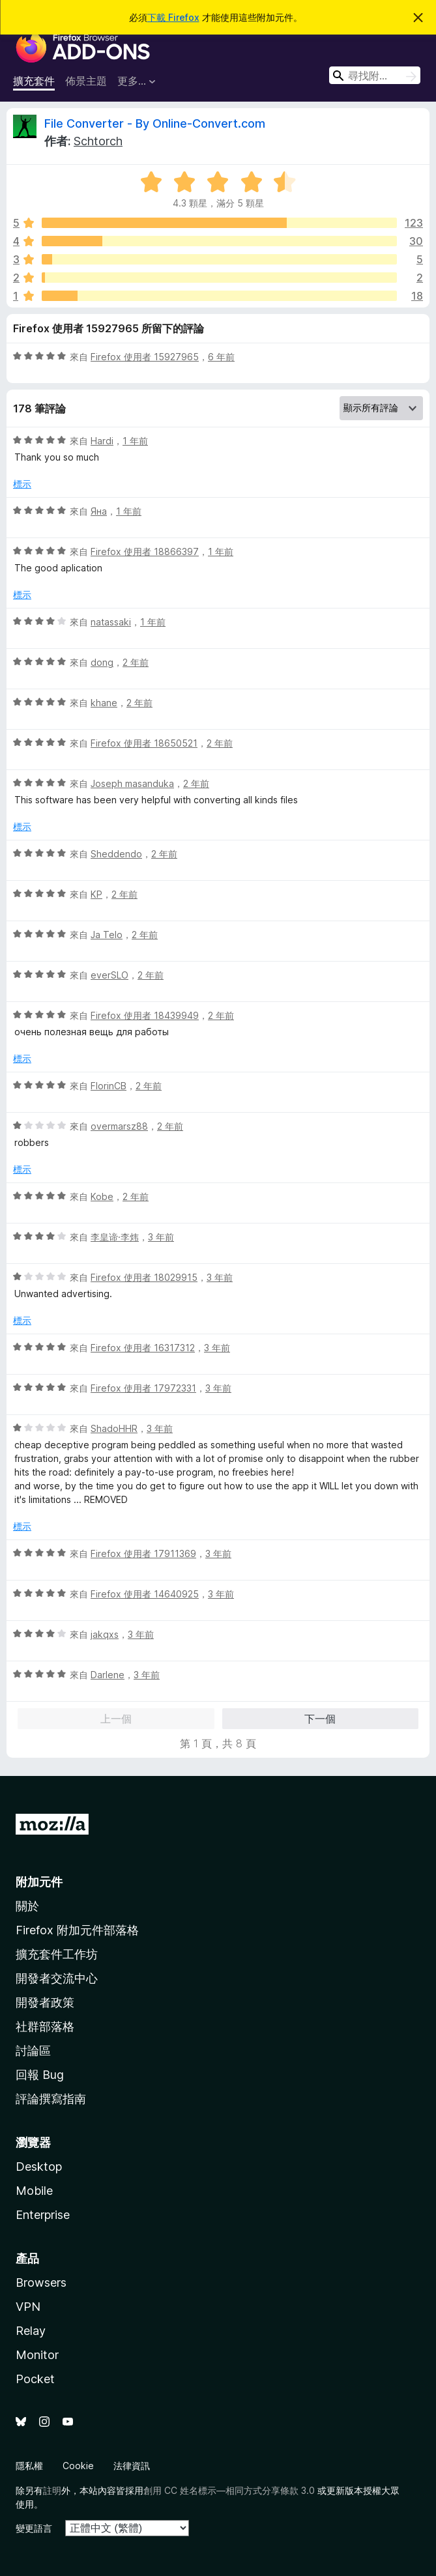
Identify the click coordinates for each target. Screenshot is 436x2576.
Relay (31, 2331)
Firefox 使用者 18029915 (144, 1277)
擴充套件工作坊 (57, 1954)
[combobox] (374, 75)
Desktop (39, 2166)
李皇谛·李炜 (115, 1236)
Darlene (107, 1674)
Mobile (34, 2190)
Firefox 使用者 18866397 (145, 551)
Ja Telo (107, 934)
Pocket (35, 2379)
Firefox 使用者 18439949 (145, 1015)
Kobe (102, 1196)
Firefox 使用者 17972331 (143, 1388)
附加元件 (39, 1882)
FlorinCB (108, 1085)
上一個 (116, 1718)
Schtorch (98, 141)
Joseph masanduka (132, 783)
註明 (52, 2490)
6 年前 (221, 356)
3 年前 (161, 1236)
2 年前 (136, 662)
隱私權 (29, 2465)
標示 (22, 483)
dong (102, 662)
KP (96, 894)
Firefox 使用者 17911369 (143, 1553)
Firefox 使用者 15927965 (145, 356)
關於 (27, 1906)
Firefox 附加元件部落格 (77, 1930)
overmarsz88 (119, 1126)
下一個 (320, 1718)
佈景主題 (86, 80)
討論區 (33, 2050)
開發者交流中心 (57, 1978)
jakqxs (105, 1634)
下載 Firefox (173, 17)
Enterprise (43, 2215)
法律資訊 (131, 2465)
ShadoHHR (114, 1428)
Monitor (37, 2355)
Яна (99, 511)
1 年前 (135, 440)
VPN (28, 2306)
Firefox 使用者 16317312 (143, 1347)
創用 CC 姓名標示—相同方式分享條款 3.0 (229, 2490)
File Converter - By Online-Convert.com (154, 123)
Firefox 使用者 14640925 (145, 1593)
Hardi (102, 440)
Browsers (41, 2282)
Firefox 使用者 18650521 (144, 743)
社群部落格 (45, 2026)
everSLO (109, 974)
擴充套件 (34, 80)
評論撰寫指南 (51, 2099)
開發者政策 (45, 2002)
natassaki (111, 621)
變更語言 (34, 2528)
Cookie (78, 2465)
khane (104, 702)
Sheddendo (116, 853)
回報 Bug (40, 2075)
